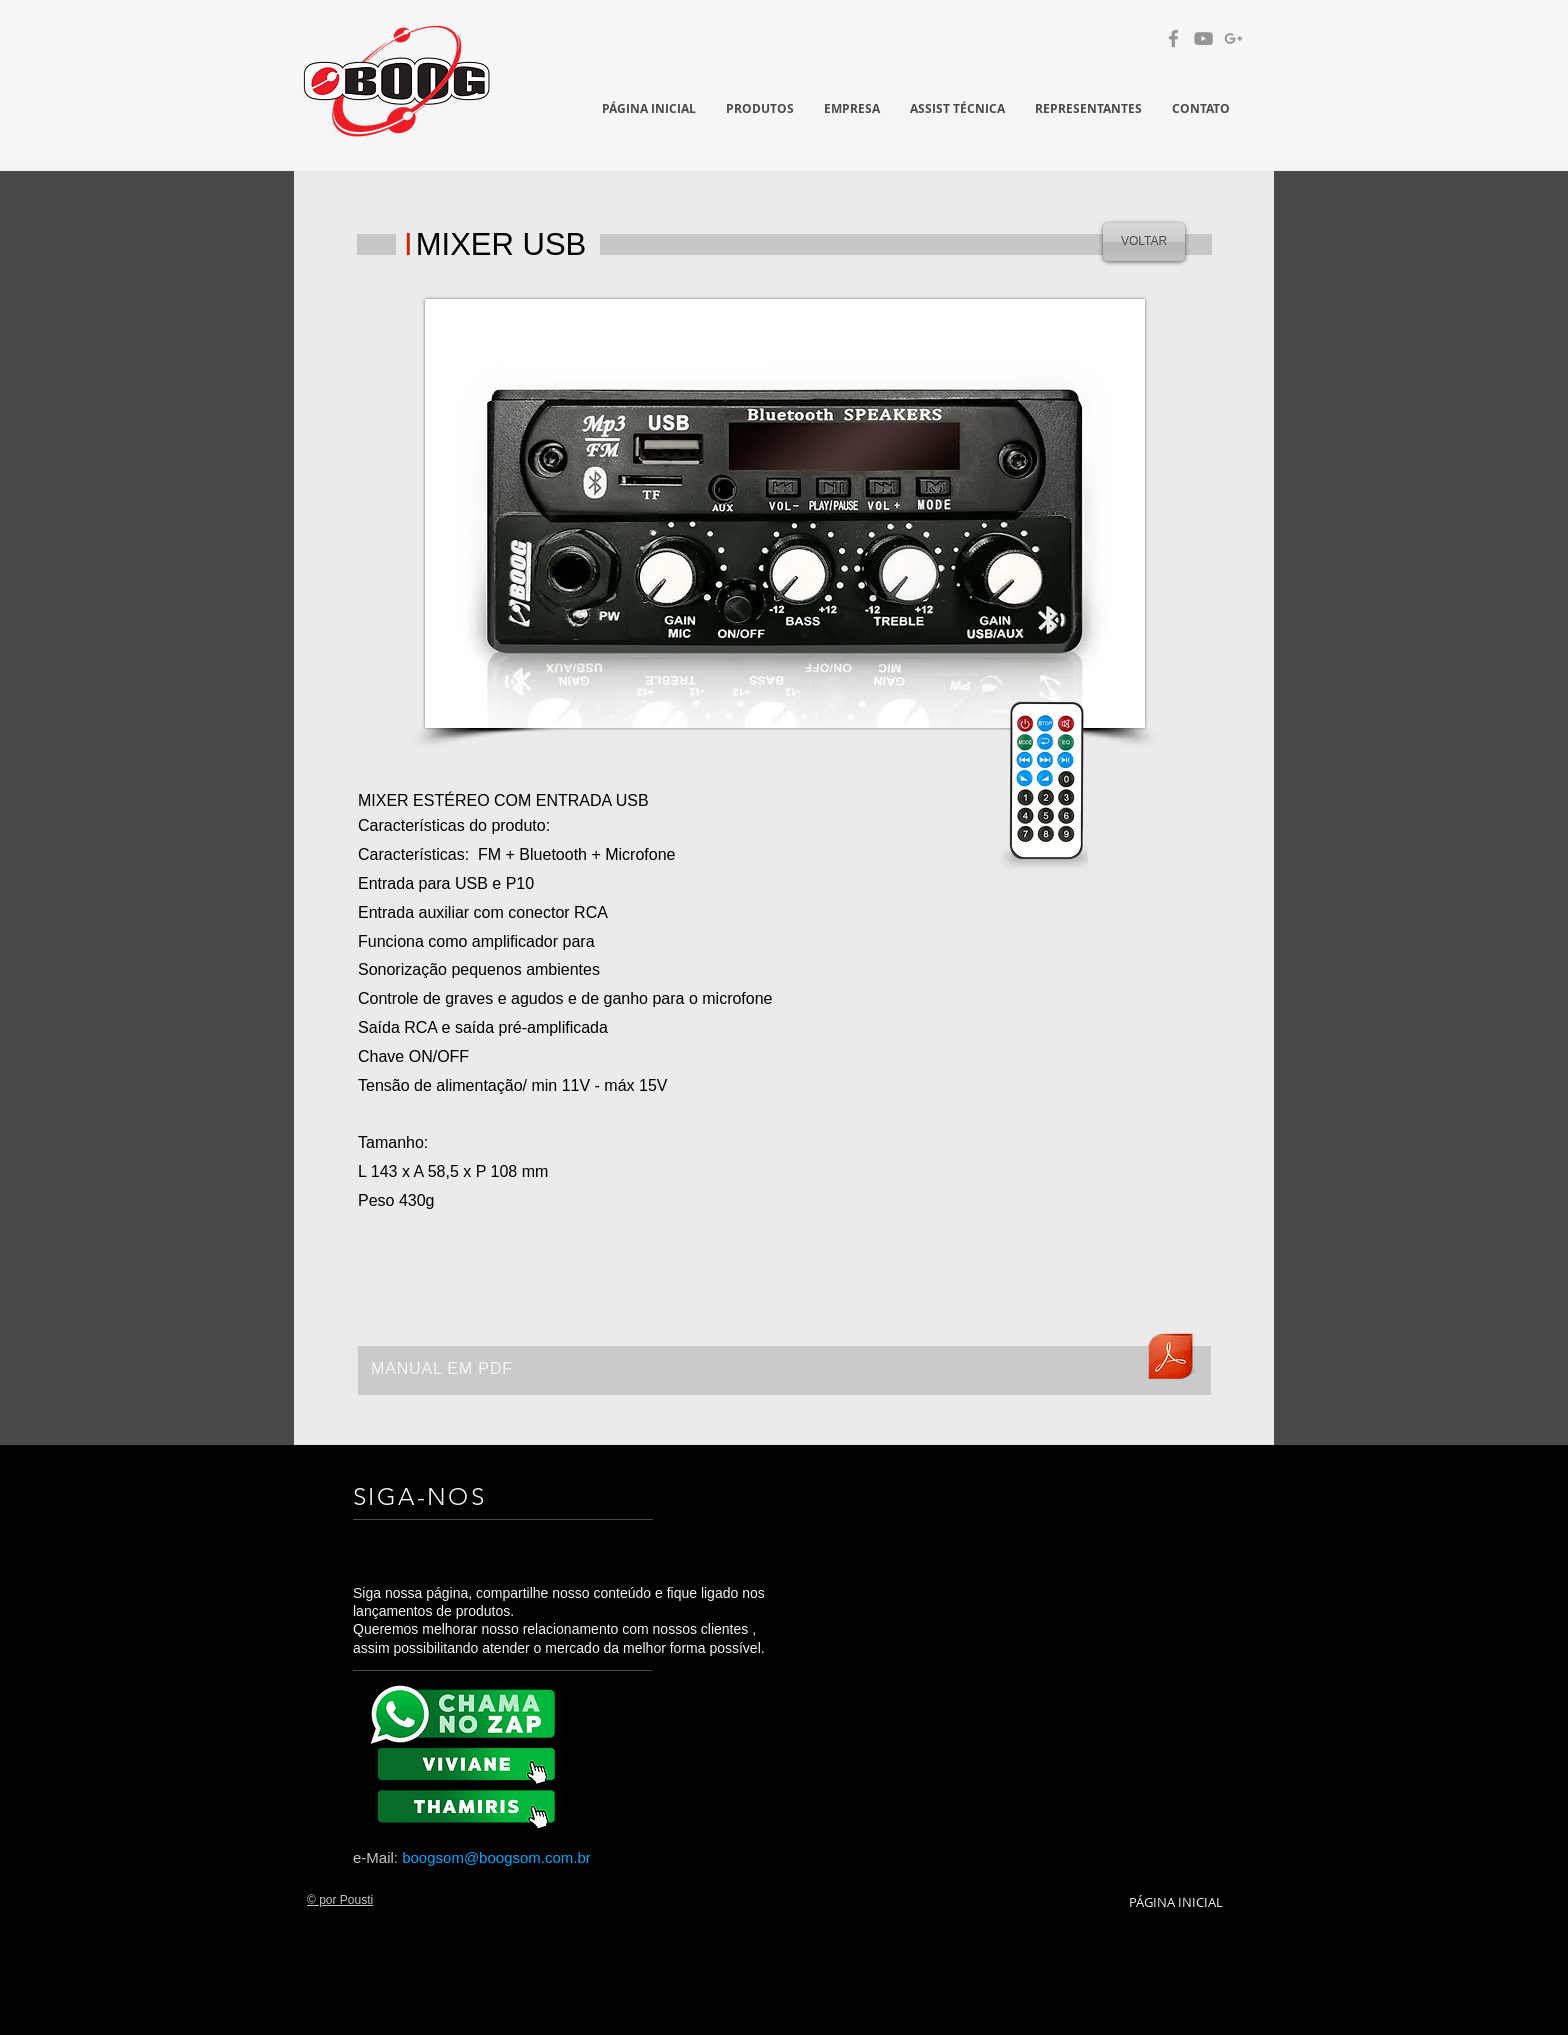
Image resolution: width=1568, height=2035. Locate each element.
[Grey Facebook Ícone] (1173, 38)
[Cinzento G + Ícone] (1233, 38)
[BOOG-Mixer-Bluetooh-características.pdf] (1170, 1359)
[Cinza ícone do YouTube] (1203, 38)
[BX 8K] (470, 1804)
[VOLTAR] (1144, 242)
